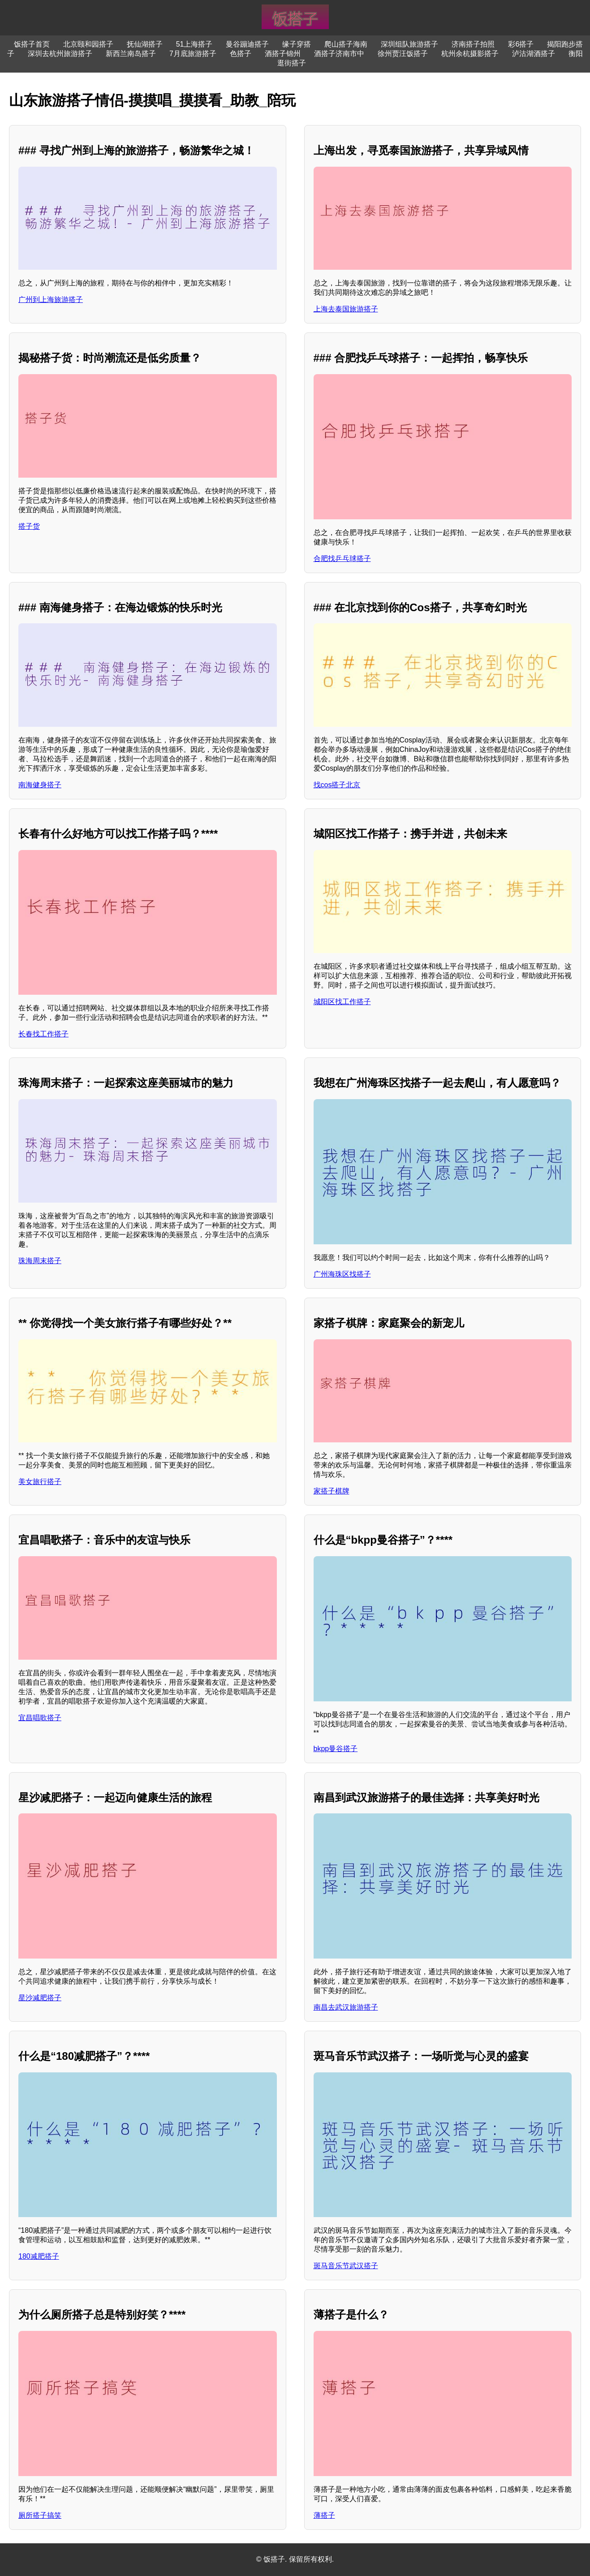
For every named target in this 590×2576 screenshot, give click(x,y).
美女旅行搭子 (39, 1481)
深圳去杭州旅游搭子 (60, 53)
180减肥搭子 (38, 2256)
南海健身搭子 (39, 785)
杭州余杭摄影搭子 (470, 53)
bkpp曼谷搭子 (336, 1748)
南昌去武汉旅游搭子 (346, 2007)
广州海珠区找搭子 (342, 1274)
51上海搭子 (194, 44)
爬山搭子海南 (345, 44)
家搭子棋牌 (331, 1491)
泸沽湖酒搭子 (533, 53)
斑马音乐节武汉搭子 (346, 2266)
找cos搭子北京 (337, 785)
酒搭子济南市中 (339, 53)
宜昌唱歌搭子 (39, 1718)
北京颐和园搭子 (88, 44)
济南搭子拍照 (473, 44)
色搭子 (240, 53)
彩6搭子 (521, 44)
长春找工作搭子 (43, 1034)
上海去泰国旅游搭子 (346, 309)
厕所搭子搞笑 (39, 2515)
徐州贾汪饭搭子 (403, 53)
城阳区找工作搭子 (342, 1001)
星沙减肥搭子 (39, 1998)
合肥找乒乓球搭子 (342, 558)
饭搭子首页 (32, 44)
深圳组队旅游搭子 (409, 44)
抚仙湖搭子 (145, 44)
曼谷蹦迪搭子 (247, 44)
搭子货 (29, 526)
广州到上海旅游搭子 (50, 299)
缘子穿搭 (296, 44)
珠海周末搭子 (39, 1260)
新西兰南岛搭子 (131, 53)
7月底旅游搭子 (192, 53)
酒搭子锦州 (283, 53)
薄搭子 (324, 2515)
